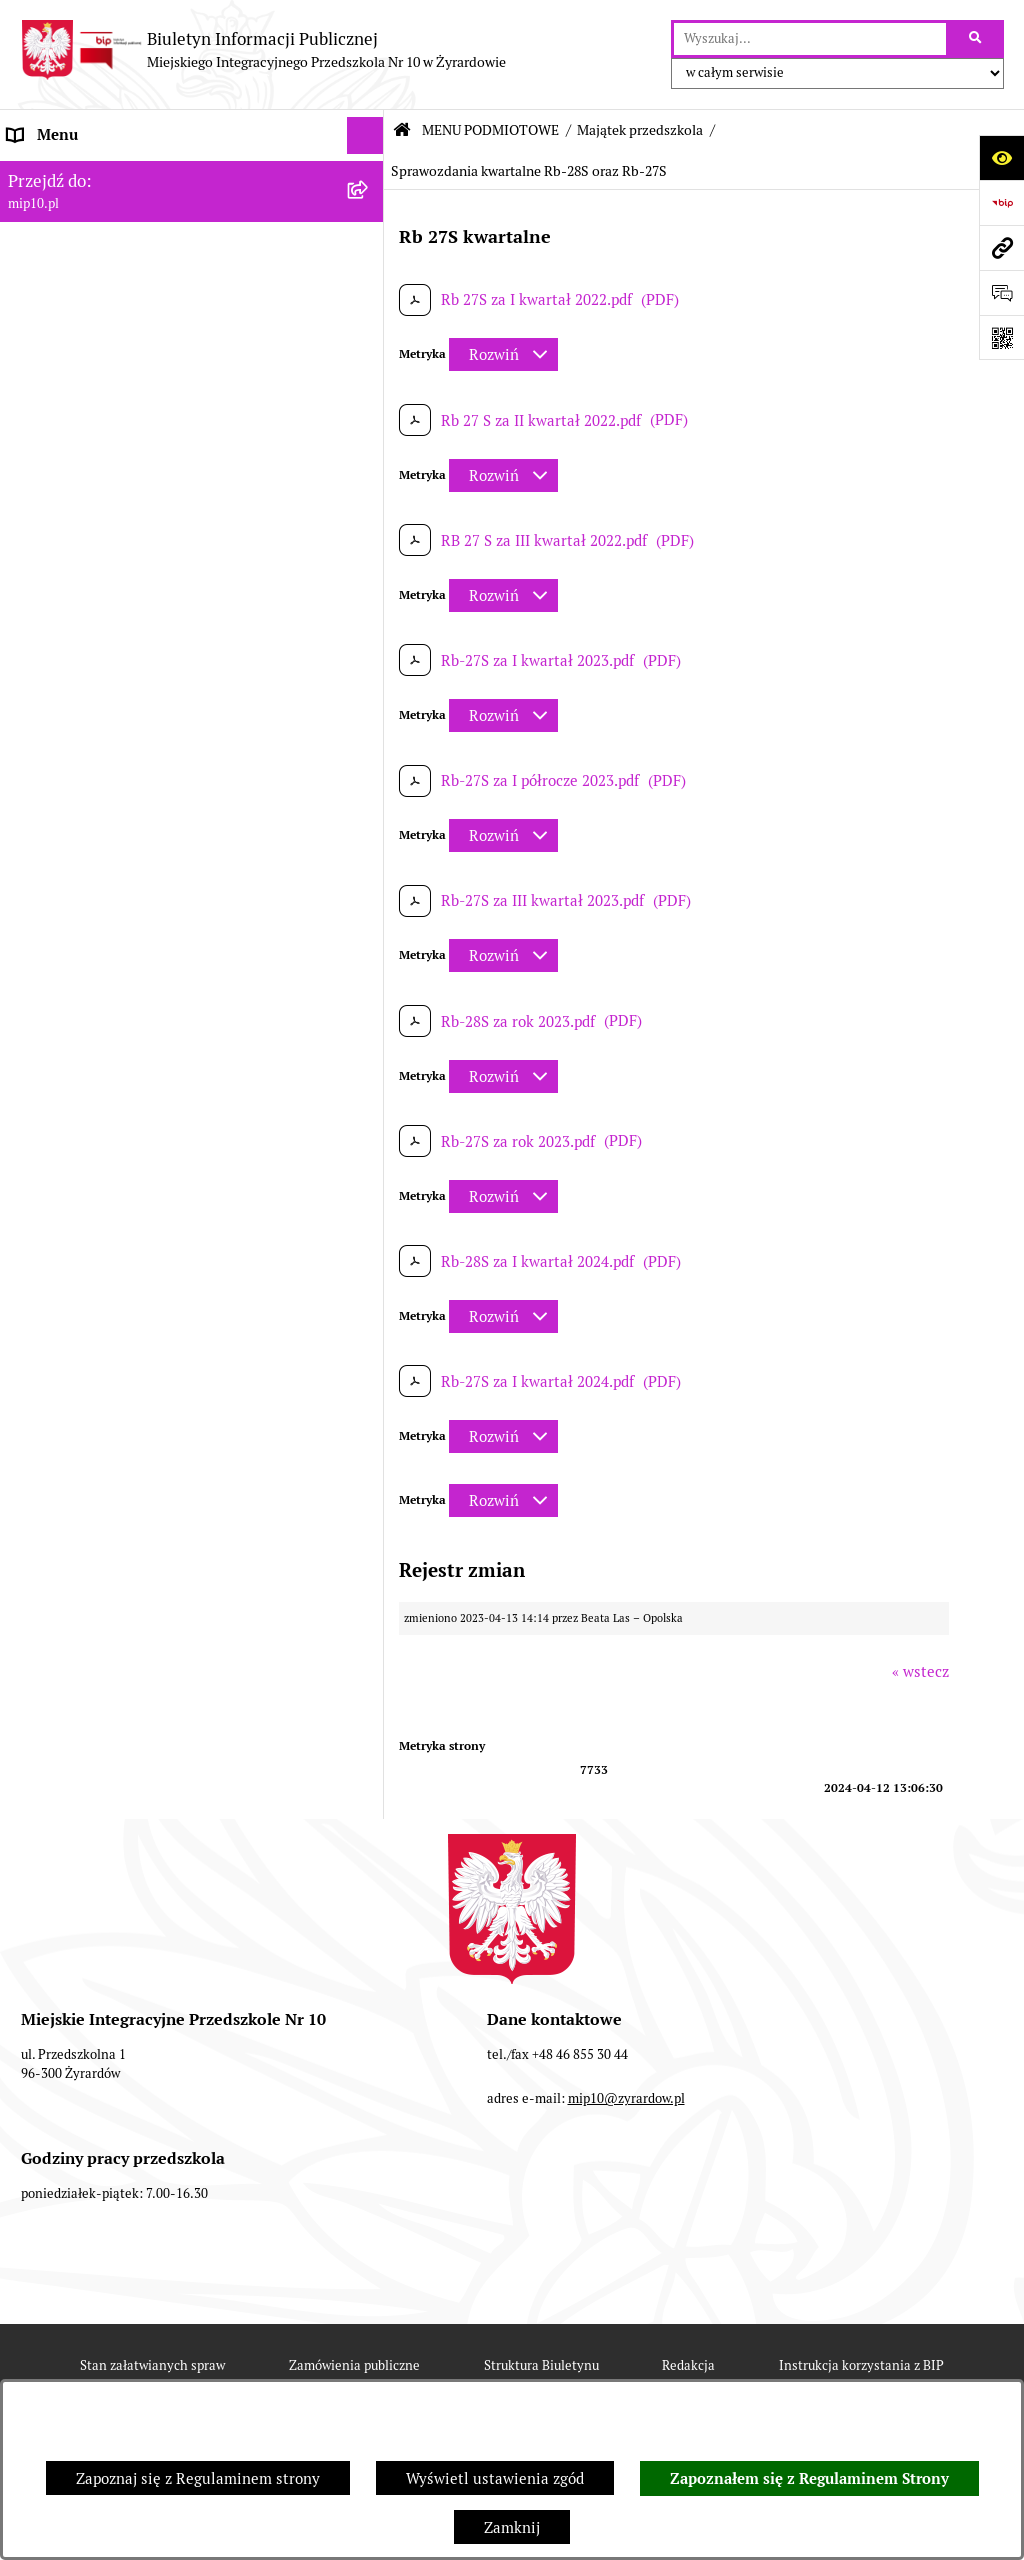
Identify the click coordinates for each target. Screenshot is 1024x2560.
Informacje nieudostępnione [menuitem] (104, 1146)
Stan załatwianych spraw (152, 2365)
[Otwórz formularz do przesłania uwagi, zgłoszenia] (1001, 292)
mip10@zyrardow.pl (626, 2098)
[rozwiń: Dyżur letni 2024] (369, 1374)
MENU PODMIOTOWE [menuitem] (83, 209)
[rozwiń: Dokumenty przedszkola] (369, 1072)
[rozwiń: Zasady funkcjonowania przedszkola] (369, 411)
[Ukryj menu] (366, 136)
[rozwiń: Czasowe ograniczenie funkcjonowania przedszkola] (369, 1298)
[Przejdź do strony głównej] (263, 50)
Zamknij (512, 2527)
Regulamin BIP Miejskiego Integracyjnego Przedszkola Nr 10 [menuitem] (151, 1195)
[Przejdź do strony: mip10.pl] (1001, 247)
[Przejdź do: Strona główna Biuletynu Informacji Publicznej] (402, 130)
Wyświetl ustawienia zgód (495, 2478)
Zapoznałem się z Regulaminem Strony (809, 2479)
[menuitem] (192, 260)
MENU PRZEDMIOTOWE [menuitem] (91, 1033)
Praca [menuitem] (27, 1108)
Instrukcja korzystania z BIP (861, 2365)
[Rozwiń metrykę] (503, 354)
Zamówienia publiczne (354, 2365)
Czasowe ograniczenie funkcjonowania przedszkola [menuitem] (139, 1309)
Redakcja (688, 2365)
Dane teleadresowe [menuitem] (73, 172)
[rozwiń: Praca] (369, 1109)
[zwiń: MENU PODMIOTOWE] (369, 210)
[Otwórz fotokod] (1001, 337)
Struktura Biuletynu (541, 2365)
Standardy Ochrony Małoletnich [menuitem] (117, 1410)
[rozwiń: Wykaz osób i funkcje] (369, 361)
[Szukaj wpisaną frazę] (976, 39)
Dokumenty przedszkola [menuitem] (90, 1071)
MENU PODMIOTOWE (490, 130)
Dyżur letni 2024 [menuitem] (65, 1373)
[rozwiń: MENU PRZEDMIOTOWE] (369, 1034)
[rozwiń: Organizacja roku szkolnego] (369, 1260)
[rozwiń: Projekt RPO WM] (369, 260)
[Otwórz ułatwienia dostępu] (1001, 157)
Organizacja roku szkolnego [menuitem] (102, 1259)
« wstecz (920, 1671)
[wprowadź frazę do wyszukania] (810, 39)
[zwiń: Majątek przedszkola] (369, 613)
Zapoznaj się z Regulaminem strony (198, 2478)
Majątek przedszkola (640, 130)
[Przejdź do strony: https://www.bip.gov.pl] (1001, 202)
